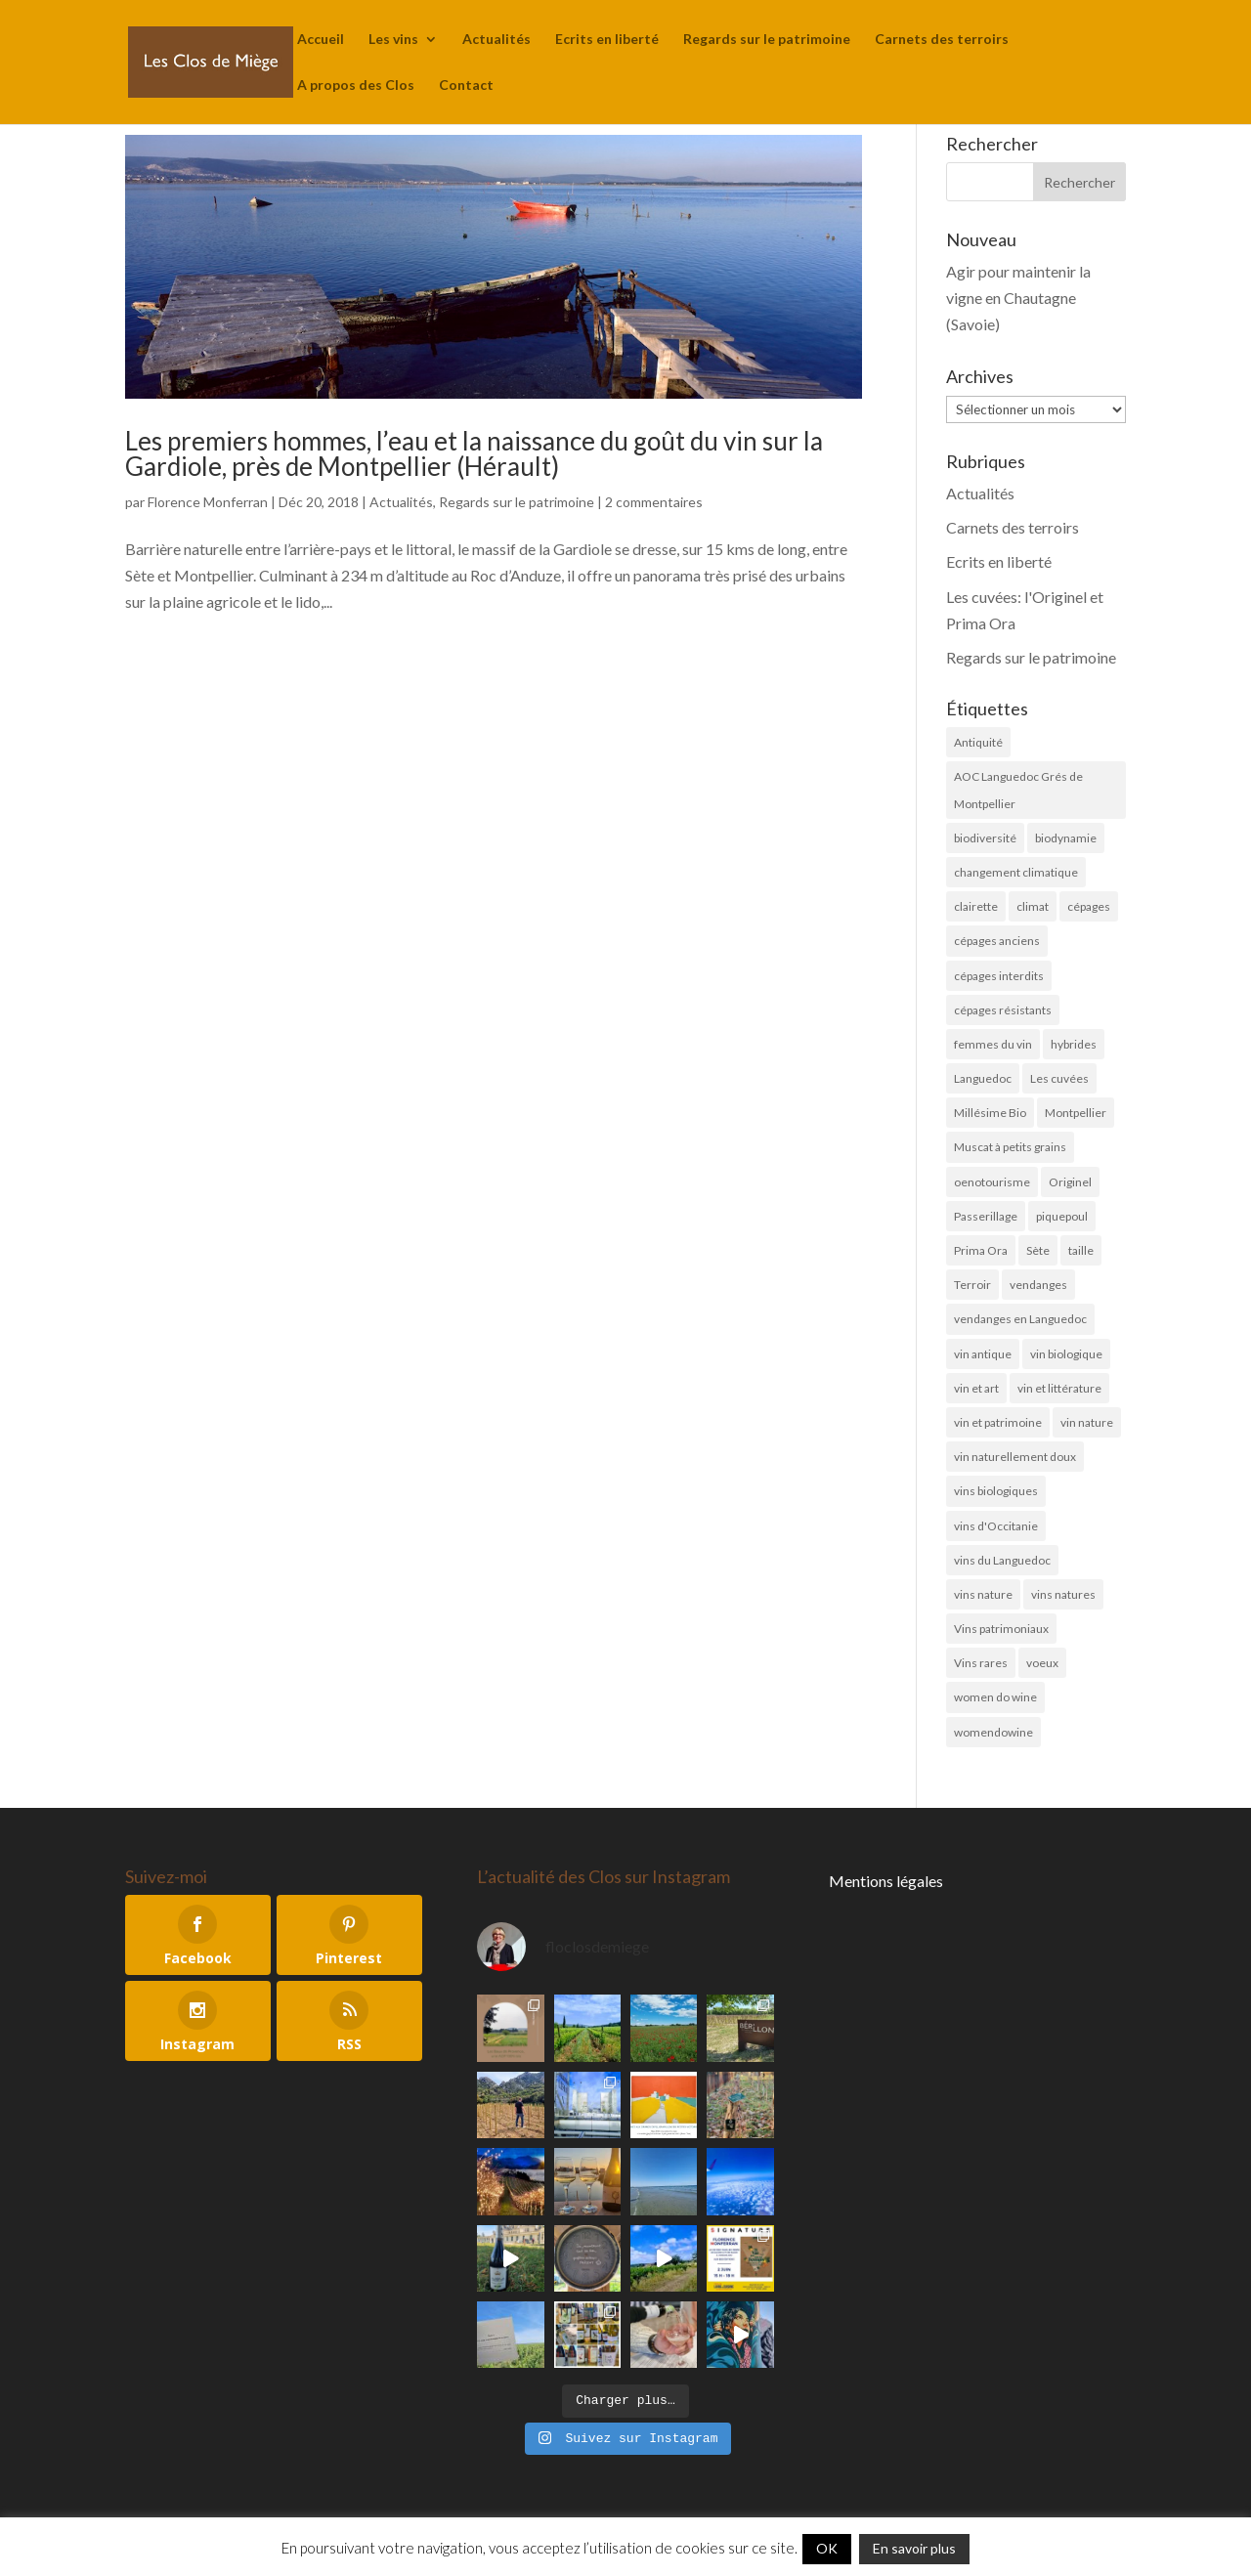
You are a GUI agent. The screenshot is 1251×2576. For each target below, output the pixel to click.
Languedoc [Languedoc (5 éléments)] (983, 1078)
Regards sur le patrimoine (766, 39)
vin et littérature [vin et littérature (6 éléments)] (1059, 1388)
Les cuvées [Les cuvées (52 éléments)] (1059, 1078)
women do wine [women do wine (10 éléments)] (995, 1697)
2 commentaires (654, 502)
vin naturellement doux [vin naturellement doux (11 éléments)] (1015, 1456)
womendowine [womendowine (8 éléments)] (993, 1732)
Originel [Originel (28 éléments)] (1070, 1182)
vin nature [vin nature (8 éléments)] (1086, 1422)
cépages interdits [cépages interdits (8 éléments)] (999, 975)
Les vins (393, 39)
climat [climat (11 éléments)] (1032, 906)
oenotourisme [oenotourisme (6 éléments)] (992, 1182)
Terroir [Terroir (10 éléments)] (972, 1284)
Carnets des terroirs (942, 39)
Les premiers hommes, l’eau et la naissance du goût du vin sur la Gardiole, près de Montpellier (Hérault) (474, 453)
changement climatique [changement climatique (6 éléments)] (1016, 872)
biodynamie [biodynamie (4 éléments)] (1066, 838)
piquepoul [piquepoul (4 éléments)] (1062, 1216)
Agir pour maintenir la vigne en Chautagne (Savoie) (1018, 297)
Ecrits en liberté (607, 39)
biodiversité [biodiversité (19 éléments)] (985, 838)
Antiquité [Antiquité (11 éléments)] (978, 742)
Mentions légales (886, 1880)
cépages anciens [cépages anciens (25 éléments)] (997, 940)
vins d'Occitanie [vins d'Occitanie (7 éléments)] (996, 1526)
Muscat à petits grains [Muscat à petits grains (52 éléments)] (1010, 1146)
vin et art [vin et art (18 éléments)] (976, 1388)
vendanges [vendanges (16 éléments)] (1038, 1284)
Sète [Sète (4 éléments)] (1038, 1250)
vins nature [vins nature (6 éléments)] (983, 1594)
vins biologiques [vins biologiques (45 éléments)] (996, 1490)
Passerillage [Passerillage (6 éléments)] (985, 1216)
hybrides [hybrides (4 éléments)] (1074, 1044)
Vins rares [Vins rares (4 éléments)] (981, 1662)
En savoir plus (914, 2548)
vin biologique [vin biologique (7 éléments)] (1066, 1354)
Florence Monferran (208, 502)
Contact (466, 85)
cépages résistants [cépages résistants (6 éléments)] (1003, 1010)
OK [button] (827, 2548)
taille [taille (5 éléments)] (1081, 1250)
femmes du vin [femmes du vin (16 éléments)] (993, 1044)
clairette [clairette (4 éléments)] (976, 906)
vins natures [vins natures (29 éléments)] (1063, 1594)
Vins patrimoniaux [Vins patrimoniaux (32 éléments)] (1001, 1628)
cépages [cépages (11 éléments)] (1088, 906)
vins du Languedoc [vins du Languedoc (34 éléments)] (1002, 1560)
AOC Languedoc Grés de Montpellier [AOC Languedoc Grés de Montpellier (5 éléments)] (1018, 789)
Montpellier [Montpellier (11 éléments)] (1075, 1112)
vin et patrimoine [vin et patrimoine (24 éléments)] (998, 1422)
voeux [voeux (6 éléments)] (1042, 1662)
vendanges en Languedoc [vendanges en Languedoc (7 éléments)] (1020, 1318)
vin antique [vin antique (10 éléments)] (983, 1354)
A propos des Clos (355, 85)
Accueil (320, 39)
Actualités (496, 39)
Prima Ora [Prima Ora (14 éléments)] (981, 1250)
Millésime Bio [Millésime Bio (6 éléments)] (990, 1112)
